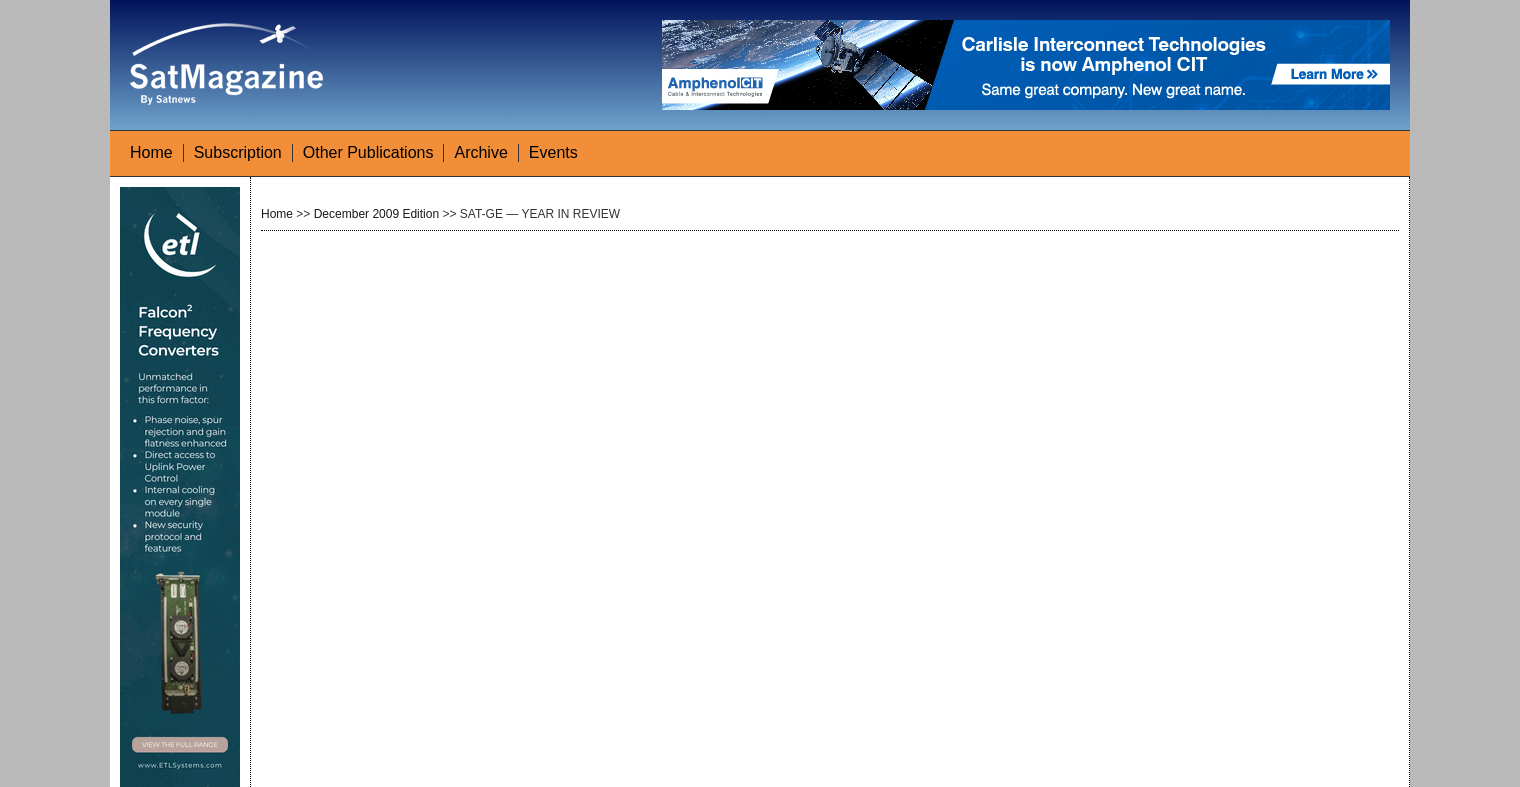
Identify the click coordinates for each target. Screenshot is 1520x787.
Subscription (238, 152)
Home (151, 152)
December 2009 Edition (376, 214)
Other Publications (368, 152)
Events (553, 152)
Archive (480, 152)
